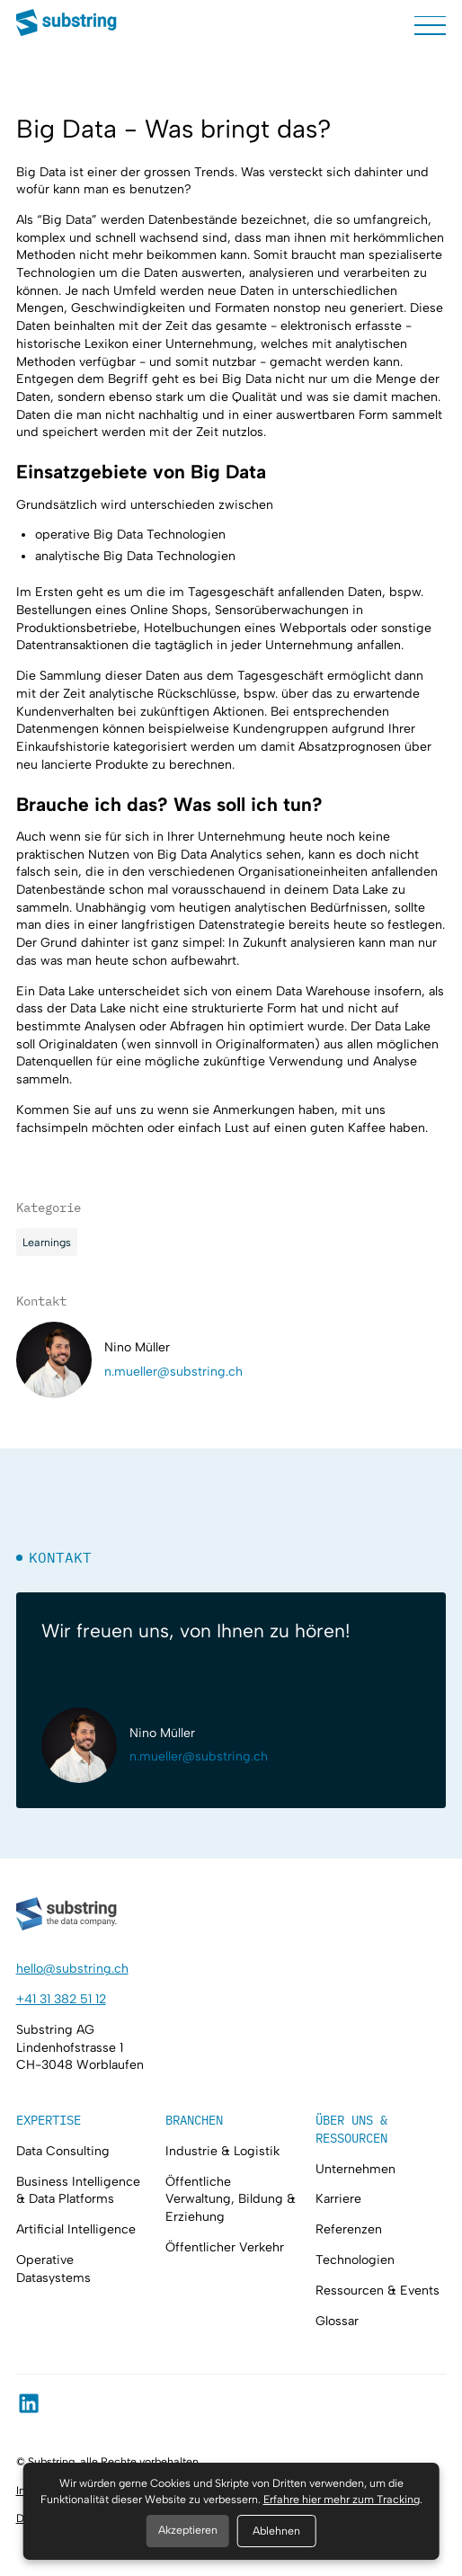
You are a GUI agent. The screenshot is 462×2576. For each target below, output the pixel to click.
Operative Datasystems (53, 2269)
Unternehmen (355, 2169)
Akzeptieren (188, 2529)
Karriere (338, 2198)
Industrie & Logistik (222, 2151)
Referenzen (348, 2229)
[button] (430, 25)
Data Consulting (63, 2151)
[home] (67, 25)
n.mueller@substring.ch (173, 1371)
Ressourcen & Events (377, 2290)
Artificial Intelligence (76, 2229)
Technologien (355, 2260)
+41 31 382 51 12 (61, 1999)
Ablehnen (276, 2530)
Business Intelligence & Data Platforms (78, 2190)
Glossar (337, 2321)
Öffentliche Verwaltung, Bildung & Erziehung (230, 2199)
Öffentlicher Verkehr (224, 2247)
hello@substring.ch (72, 1968)
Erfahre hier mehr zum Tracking (341, 2499)
